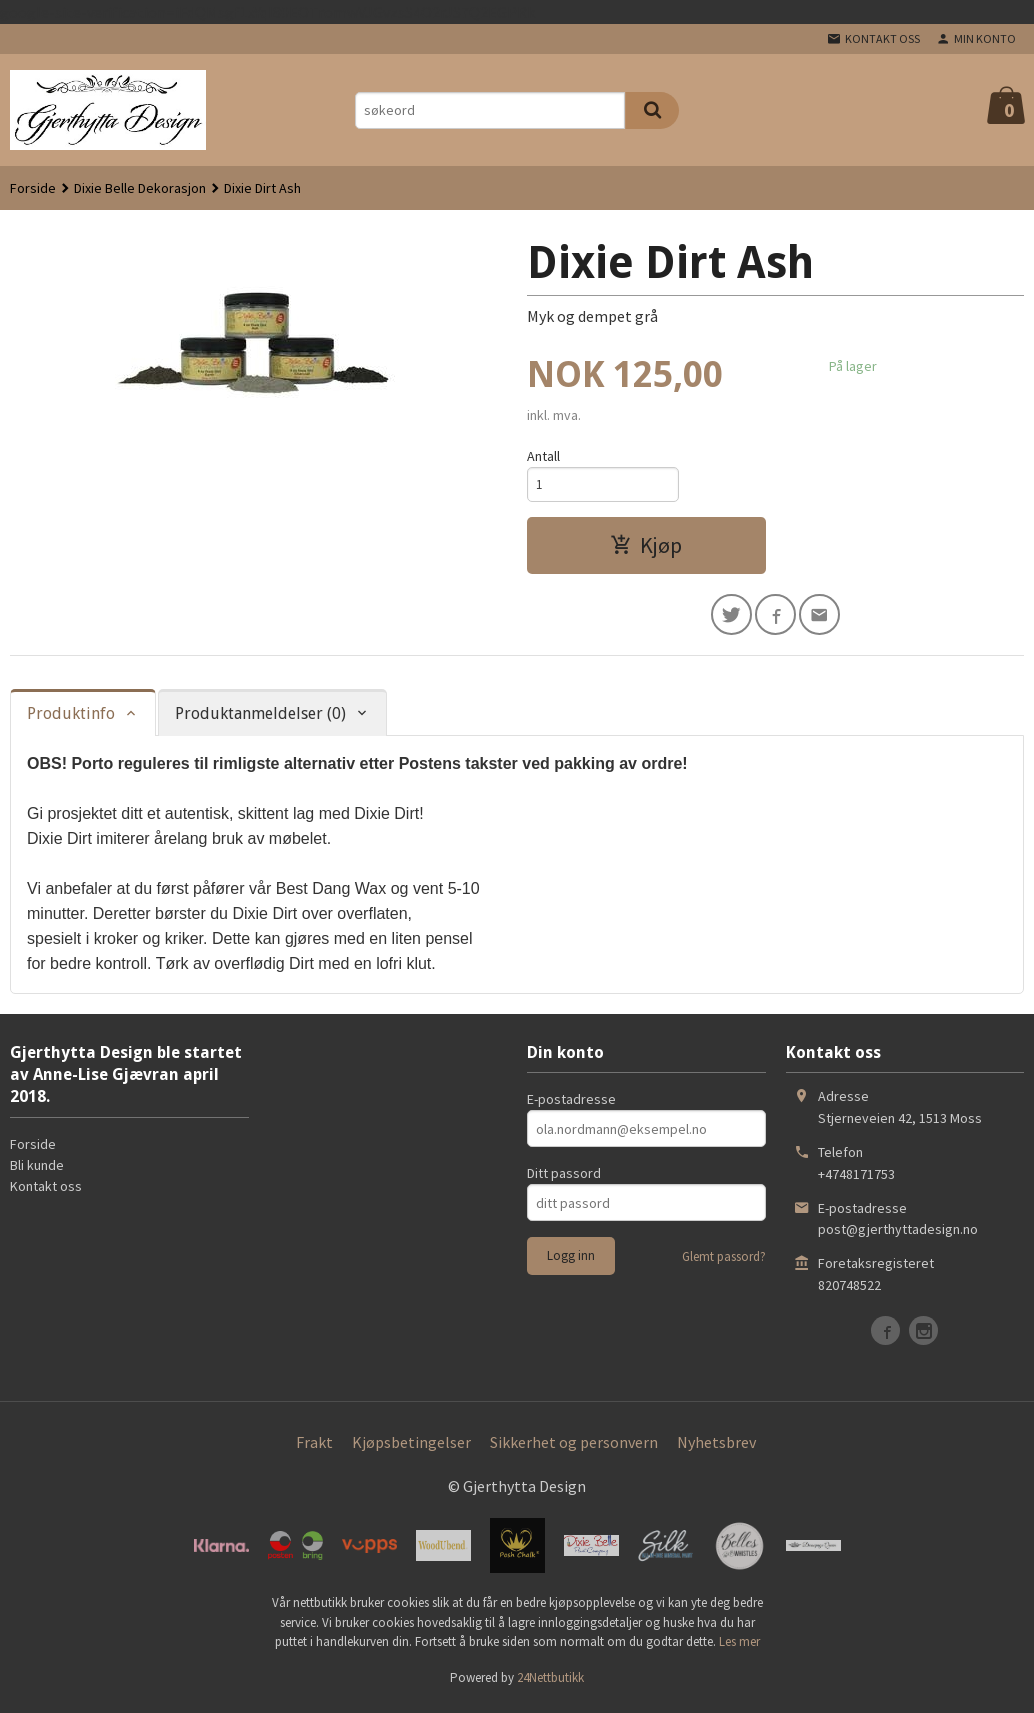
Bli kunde (37, 1171)
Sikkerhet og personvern (574, 1448)
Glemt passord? (724, 1262)
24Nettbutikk (550, 1683)
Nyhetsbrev (716, 1448)
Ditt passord (564, 1179)
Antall (543, 456)
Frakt (314, 1448)
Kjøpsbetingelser (411, 1448)
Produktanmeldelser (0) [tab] (260, 719)
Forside (33, 188)
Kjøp (646, 548)
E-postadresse (571, 1105)
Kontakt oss (46, 1192)
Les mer (739, 1647)
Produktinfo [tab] (71, 719)
